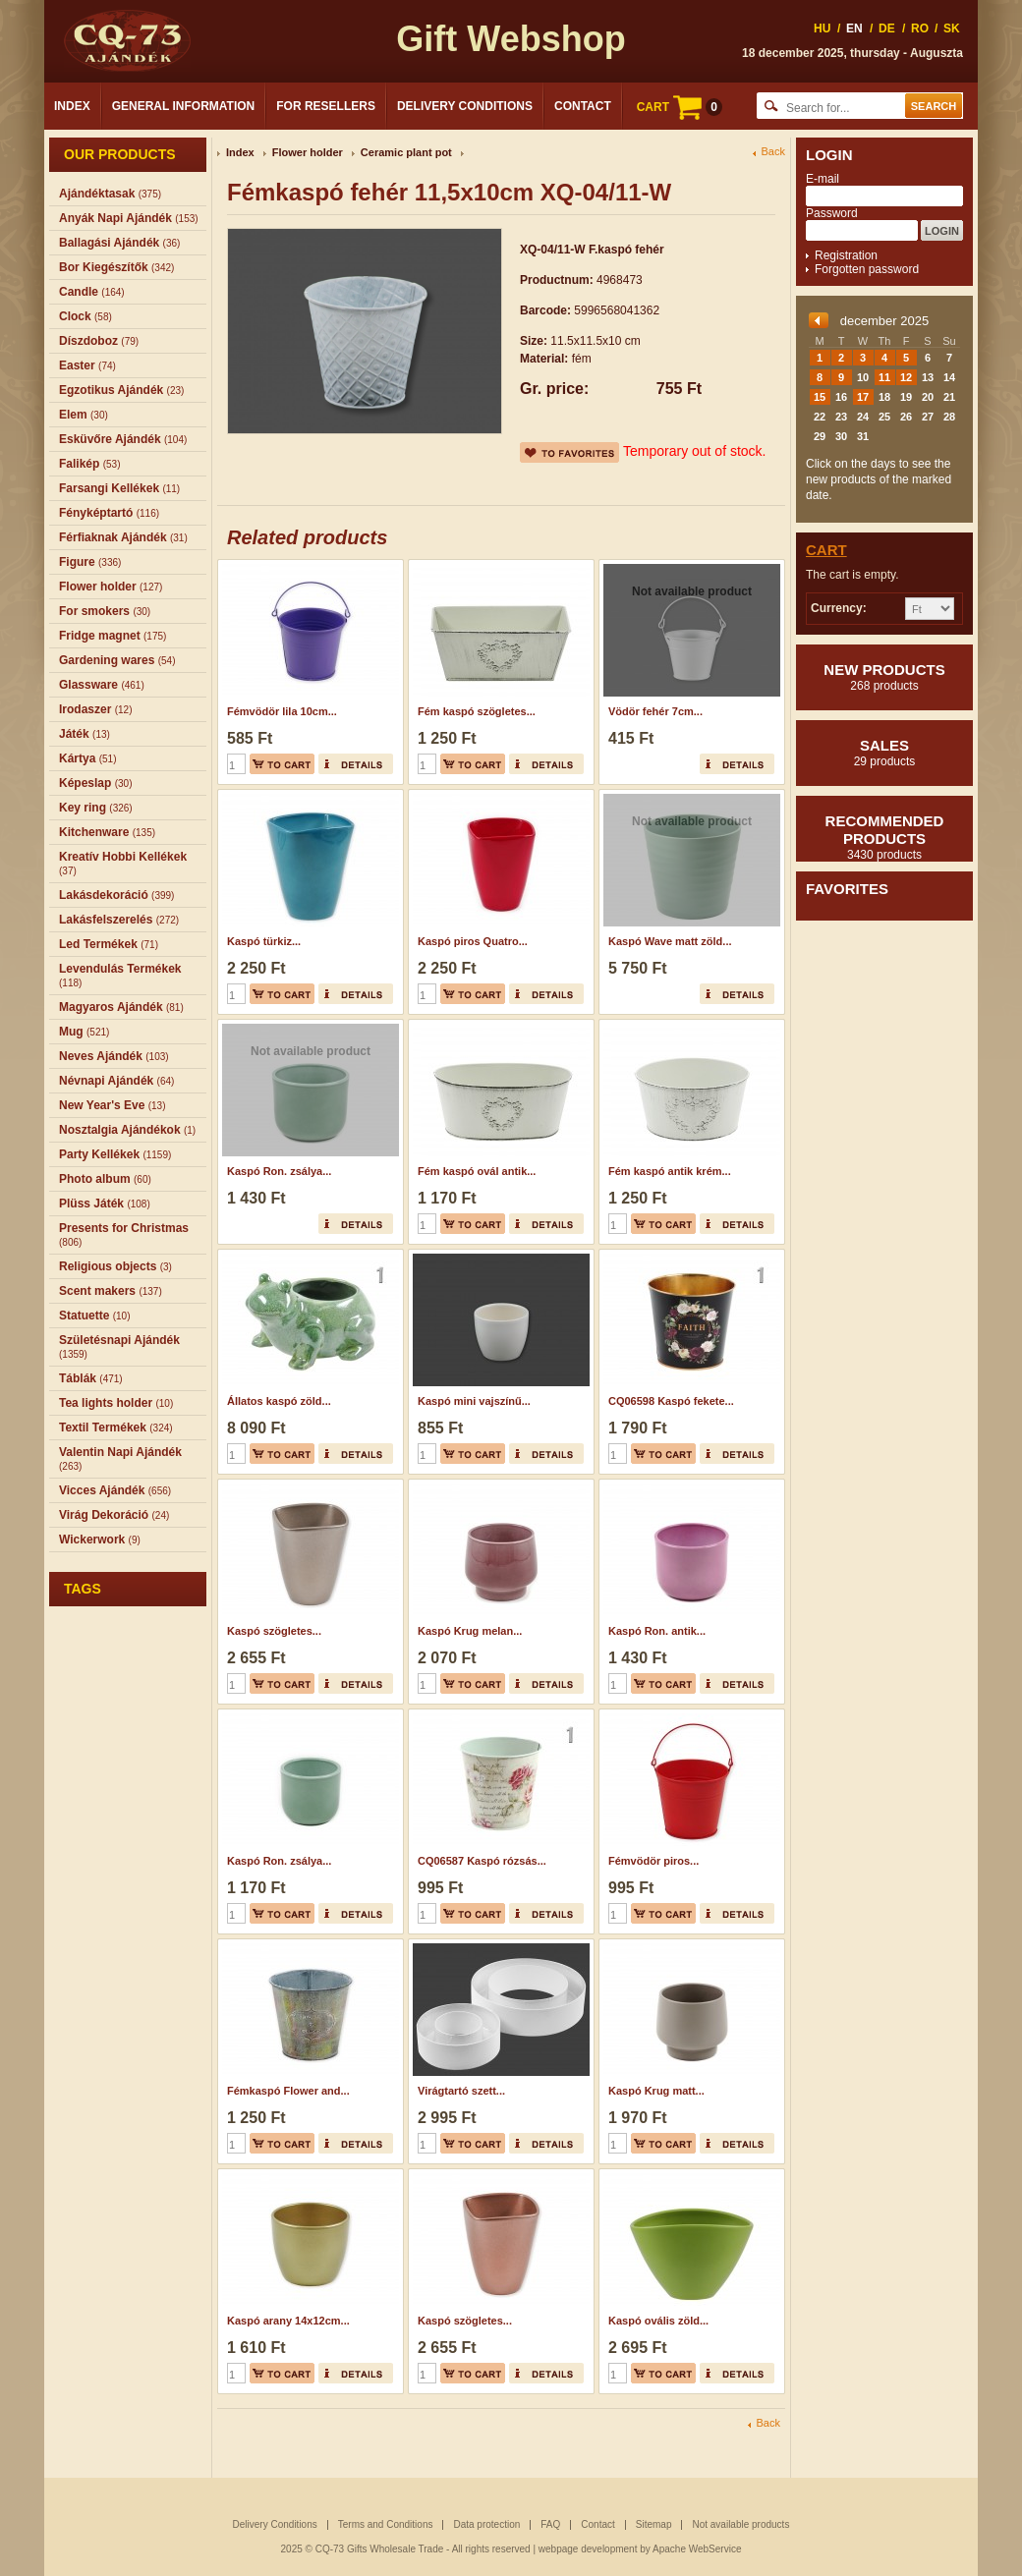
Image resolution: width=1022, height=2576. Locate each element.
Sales (884, 752)
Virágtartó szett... (461, 2091)
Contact (582, 106)
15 (819, 397)
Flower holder (307, 152)
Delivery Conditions (465, 106)
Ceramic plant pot (406, 152)
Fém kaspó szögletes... (477, 711)
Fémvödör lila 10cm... (282, 711)
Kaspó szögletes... (274, 1631)
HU (822, 28)
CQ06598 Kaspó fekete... (671, 1401)
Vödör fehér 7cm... (655, 711)
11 (884, 377)
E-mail (822, 179)
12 (906, 377)
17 (863, 397)
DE (887, 28)
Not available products (740, 2524)
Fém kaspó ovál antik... (477, 1171)
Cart (826, 549)
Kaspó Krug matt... (656, 2091)
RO (920, 28)
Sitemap (654, 2524)
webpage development (588, 2549)
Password (832, 213)
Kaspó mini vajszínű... (474, 1401)
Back (773, 151)
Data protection (486, 2524)
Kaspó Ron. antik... (657, 1631)
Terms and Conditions (385, 2524)
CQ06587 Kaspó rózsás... (482, 1861)
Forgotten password (867, 269)
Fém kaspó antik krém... (669, 1171)
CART (679, 107)
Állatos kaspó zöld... (279, 1401)
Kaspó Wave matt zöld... (670, 941)
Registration (846, 255)
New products (884, 677)
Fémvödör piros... (653, 1861)
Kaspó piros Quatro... (473, 941)
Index (72, 106)
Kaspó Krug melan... (470, 1631)
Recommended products (884, 837)
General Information (184, 106)
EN (854, 28)
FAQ (550, 2524)
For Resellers (325, 106)
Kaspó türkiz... (264, 941)
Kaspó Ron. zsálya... (279, 1171)
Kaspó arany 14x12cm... (288, 2320)
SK (951, 28)
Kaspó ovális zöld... (658, 2320)
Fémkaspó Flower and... (288, 2091)
